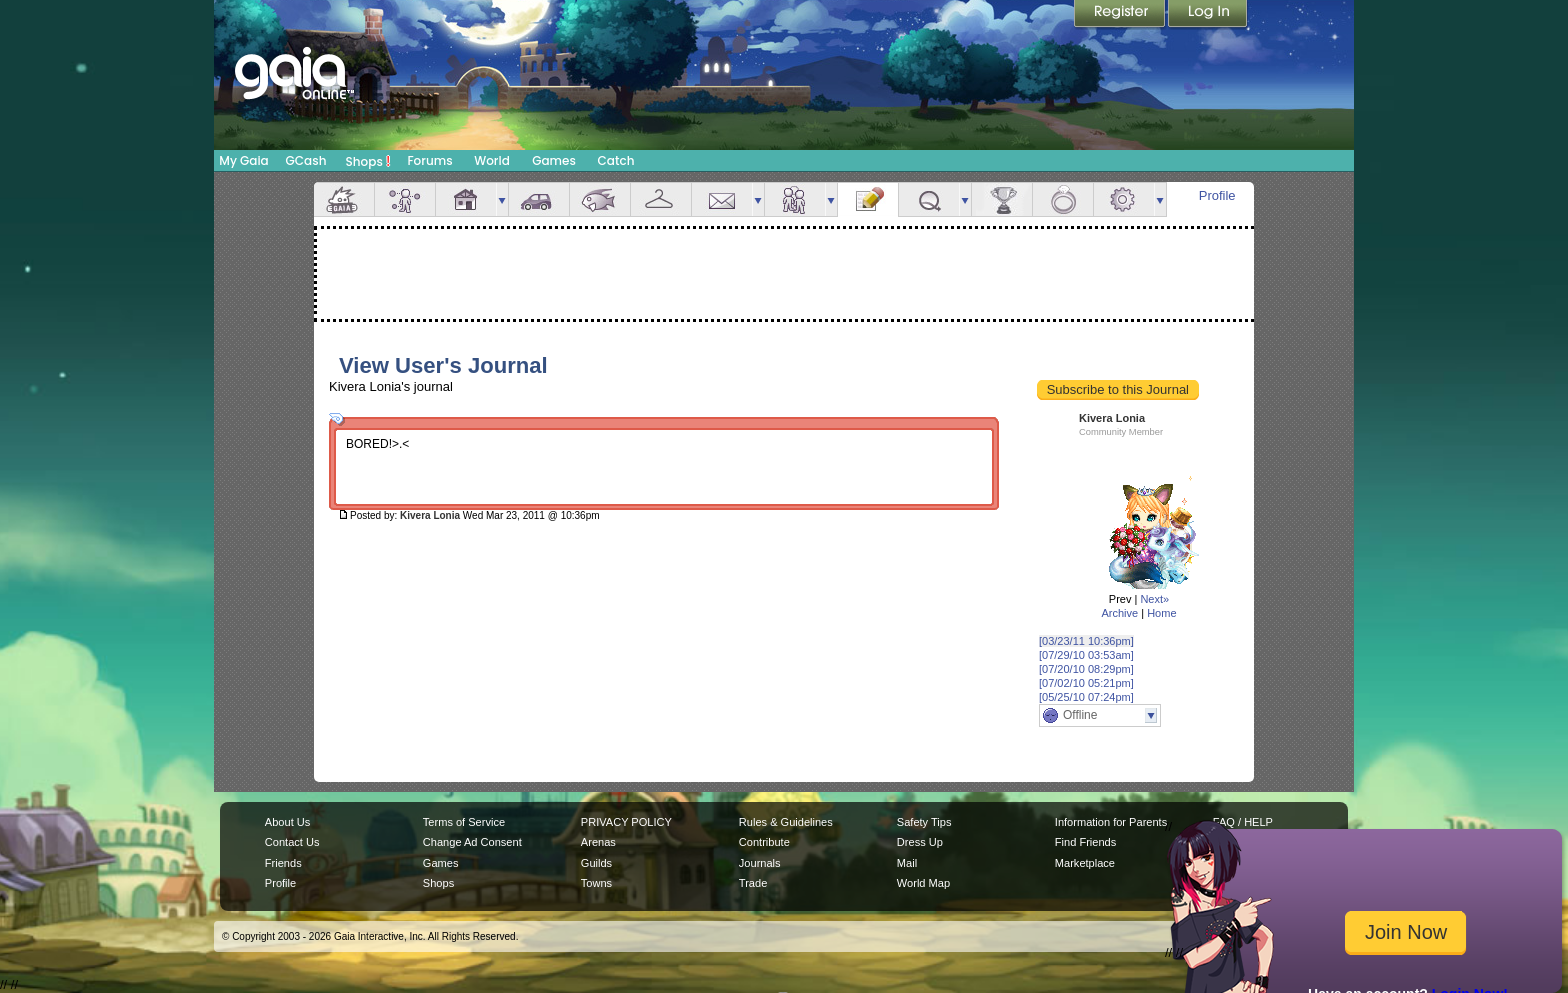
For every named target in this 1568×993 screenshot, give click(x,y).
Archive (1119, 613)
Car (539, 199)
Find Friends (1085, 842)
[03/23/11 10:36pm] (1086, 641)
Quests (929, 199)
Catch (616, 160)
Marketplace (1085, 863)
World (492, 160)
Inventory (661, 199)
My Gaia (243, 160)
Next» (1154, 599)
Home (1161, 613)
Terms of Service (464, 822)
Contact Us (292, 842)
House (466, 199)
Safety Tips (924, 822)
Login (1208, 15)
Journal (868, 199)
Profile (1217, 195)
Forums (429, 160)
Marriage (1063, 199)
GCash (306, 160)
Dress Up (920, 842)
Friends (795, 199)
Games (554, 160)
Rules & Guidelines (786, 822)
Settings (1124, 199)
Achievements (1002, 199)
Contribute (764, 842)
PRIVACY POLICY (626, 822)
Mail (722, 199)
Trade (753, 883)
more (502, 199)
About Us (287, 822)
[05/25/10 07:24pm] (1086, 697)
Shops (368, 161)
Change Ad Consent (472, 842)
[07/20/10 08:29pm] (1086, 669)
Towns (596, 883)
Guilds (596, 863)
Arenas (598, 842)
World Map (923, 883)
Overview (344, 199)
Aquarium (600, 199)
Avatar (405, 199)
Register (1121, 15)
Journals (760, 863)
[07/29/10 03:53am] (1086, 655)
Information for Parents (1111, 822)
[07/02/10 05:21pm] (1086, 683)
